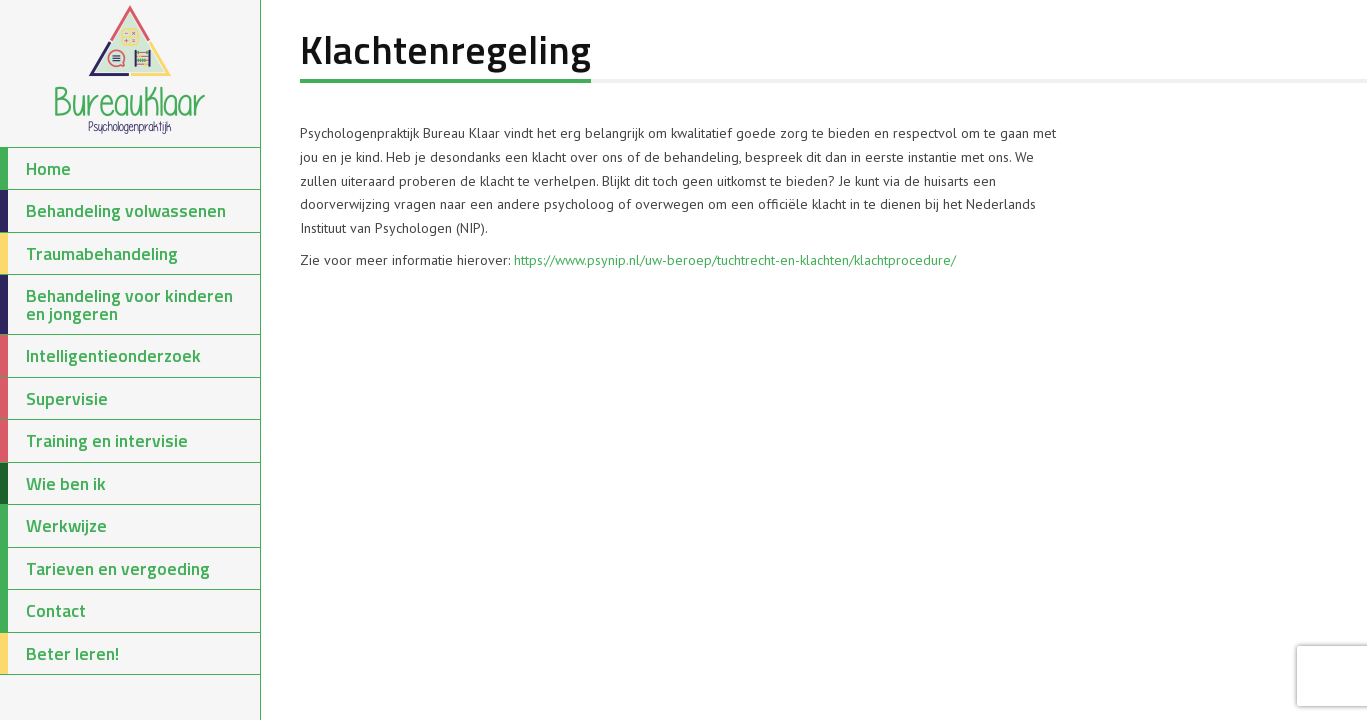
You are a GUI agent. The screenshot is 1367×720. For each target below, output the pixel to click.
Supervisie (54, 399)
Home (35, 169)
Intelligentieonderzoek (100, 356)
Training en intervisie (94, 441)
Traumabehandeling (89, 254)
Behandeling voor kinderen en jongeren (116, 304)
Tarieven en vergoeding (105, 569)
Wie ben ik (53, 484)
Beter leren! (59, 654)
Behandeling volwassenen (113, 211)
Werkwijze (53, 526)
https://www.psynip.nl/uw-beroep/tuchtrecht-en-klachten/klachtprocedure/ (735, 260)
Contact (43, 611)
